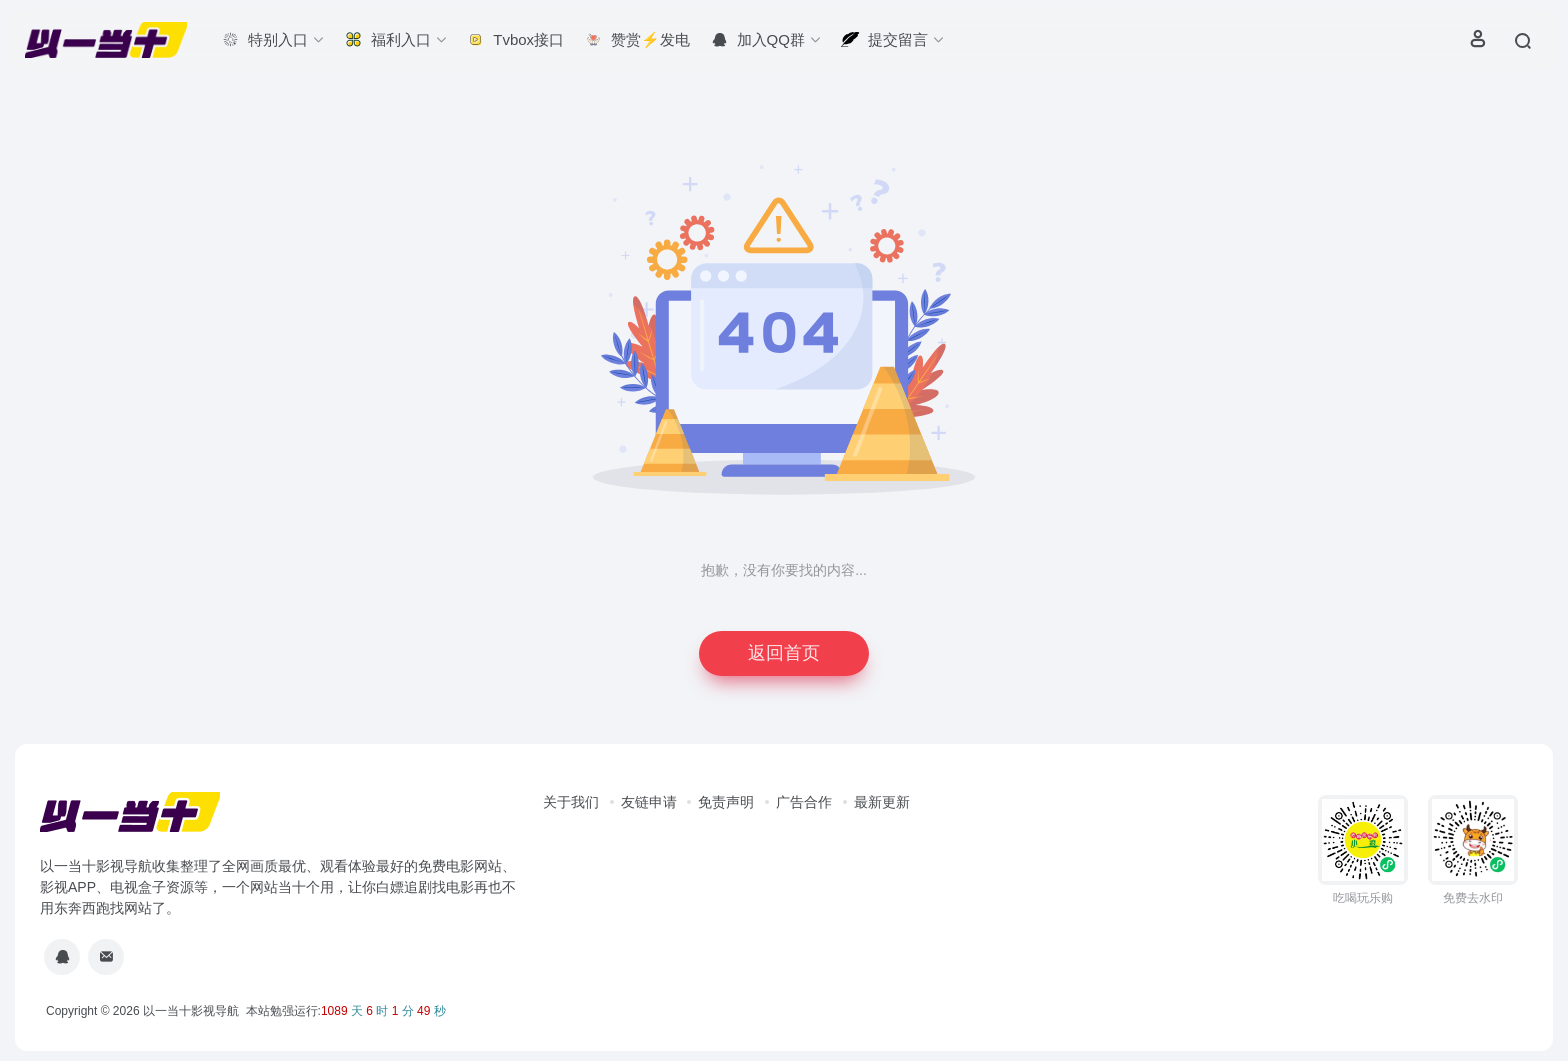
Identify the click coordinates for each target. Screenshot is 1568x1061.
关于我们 (571, 802)
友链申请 (649, 802)
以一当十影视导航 (191, 1011)
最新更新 (882, 802)
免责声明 (726, 802)
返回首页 (784, 653)
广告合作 (804, 802)
